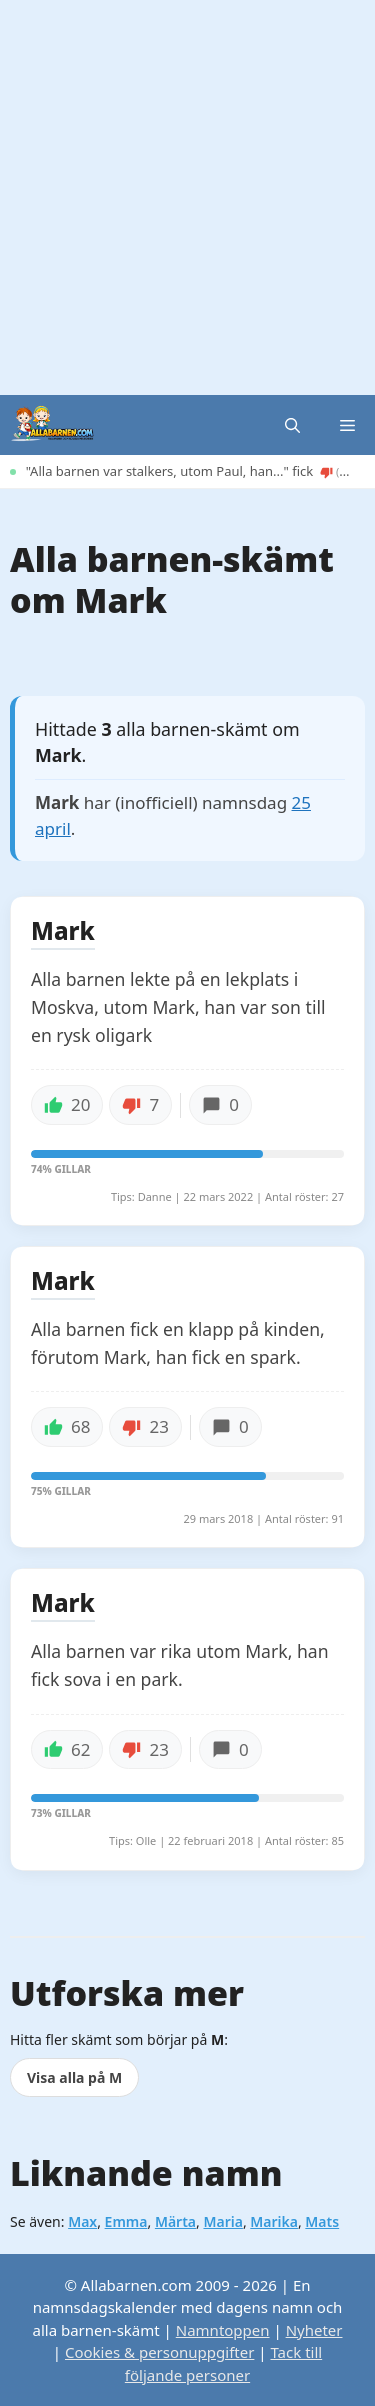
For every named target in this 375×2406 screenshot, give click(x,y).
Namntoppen (223, 2330)
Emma (126, 2221)
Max (82, 2221)
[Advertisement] (187, 197)
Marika (274, 2221)
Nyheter (314, 2330)
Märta (175, 2221)
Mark (63, 932)
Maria (222, 2221)
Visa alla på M (74, 2077)
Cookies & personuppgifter (159, 2352)
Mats (322, 2221)
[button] (292, 425)
